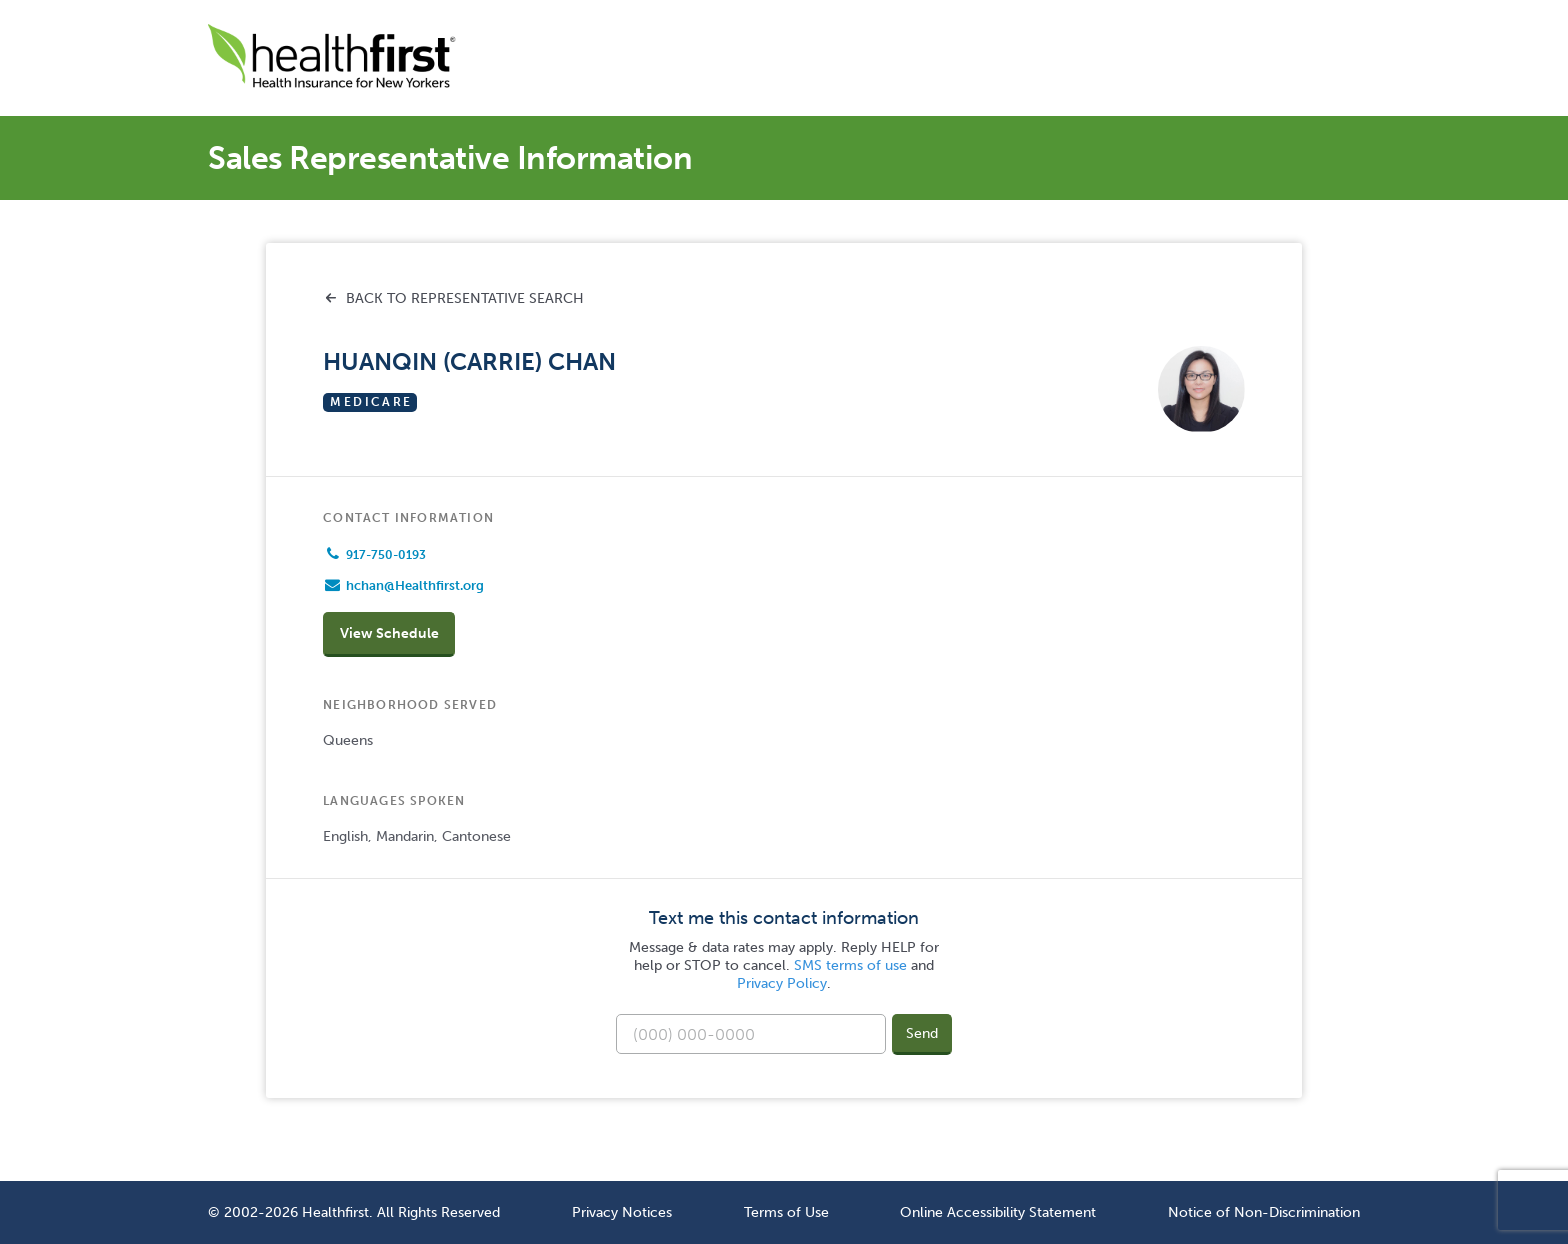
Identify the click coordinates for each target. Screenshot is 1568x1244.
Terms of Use (786, 1212)
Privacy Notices (622, 1212)
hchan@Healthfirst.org (415, 585)
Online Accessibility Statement (998, 1212)
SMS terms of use (850, 965)
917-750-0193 (386, 555)
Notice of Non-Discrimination (1264, 1212)
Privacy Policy (782, 983)
